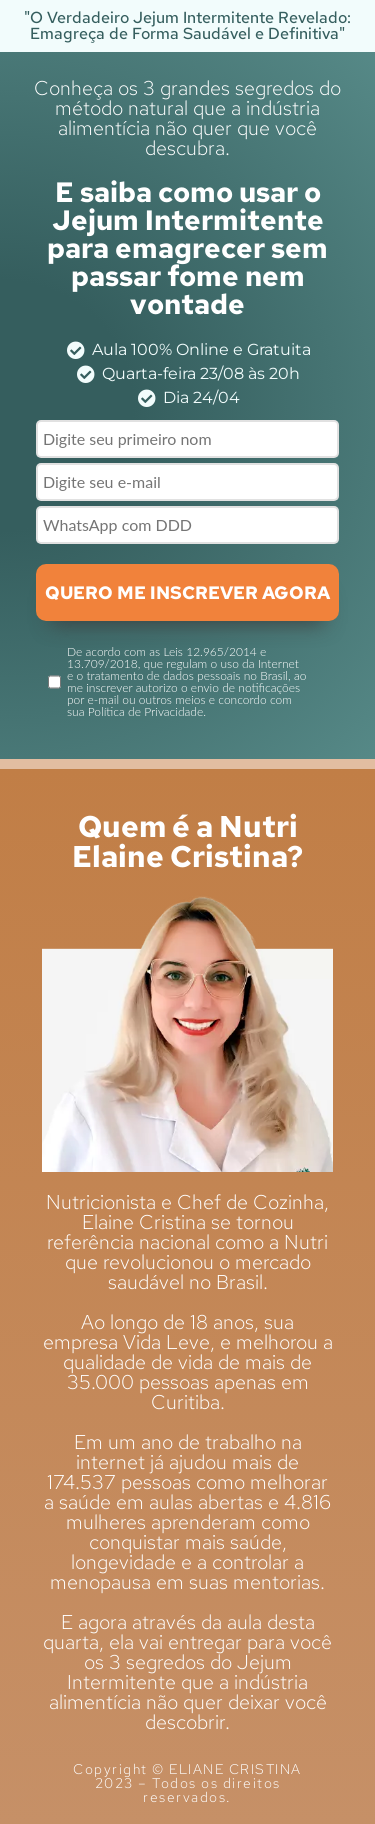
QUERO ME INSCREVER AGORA (187, 592)
